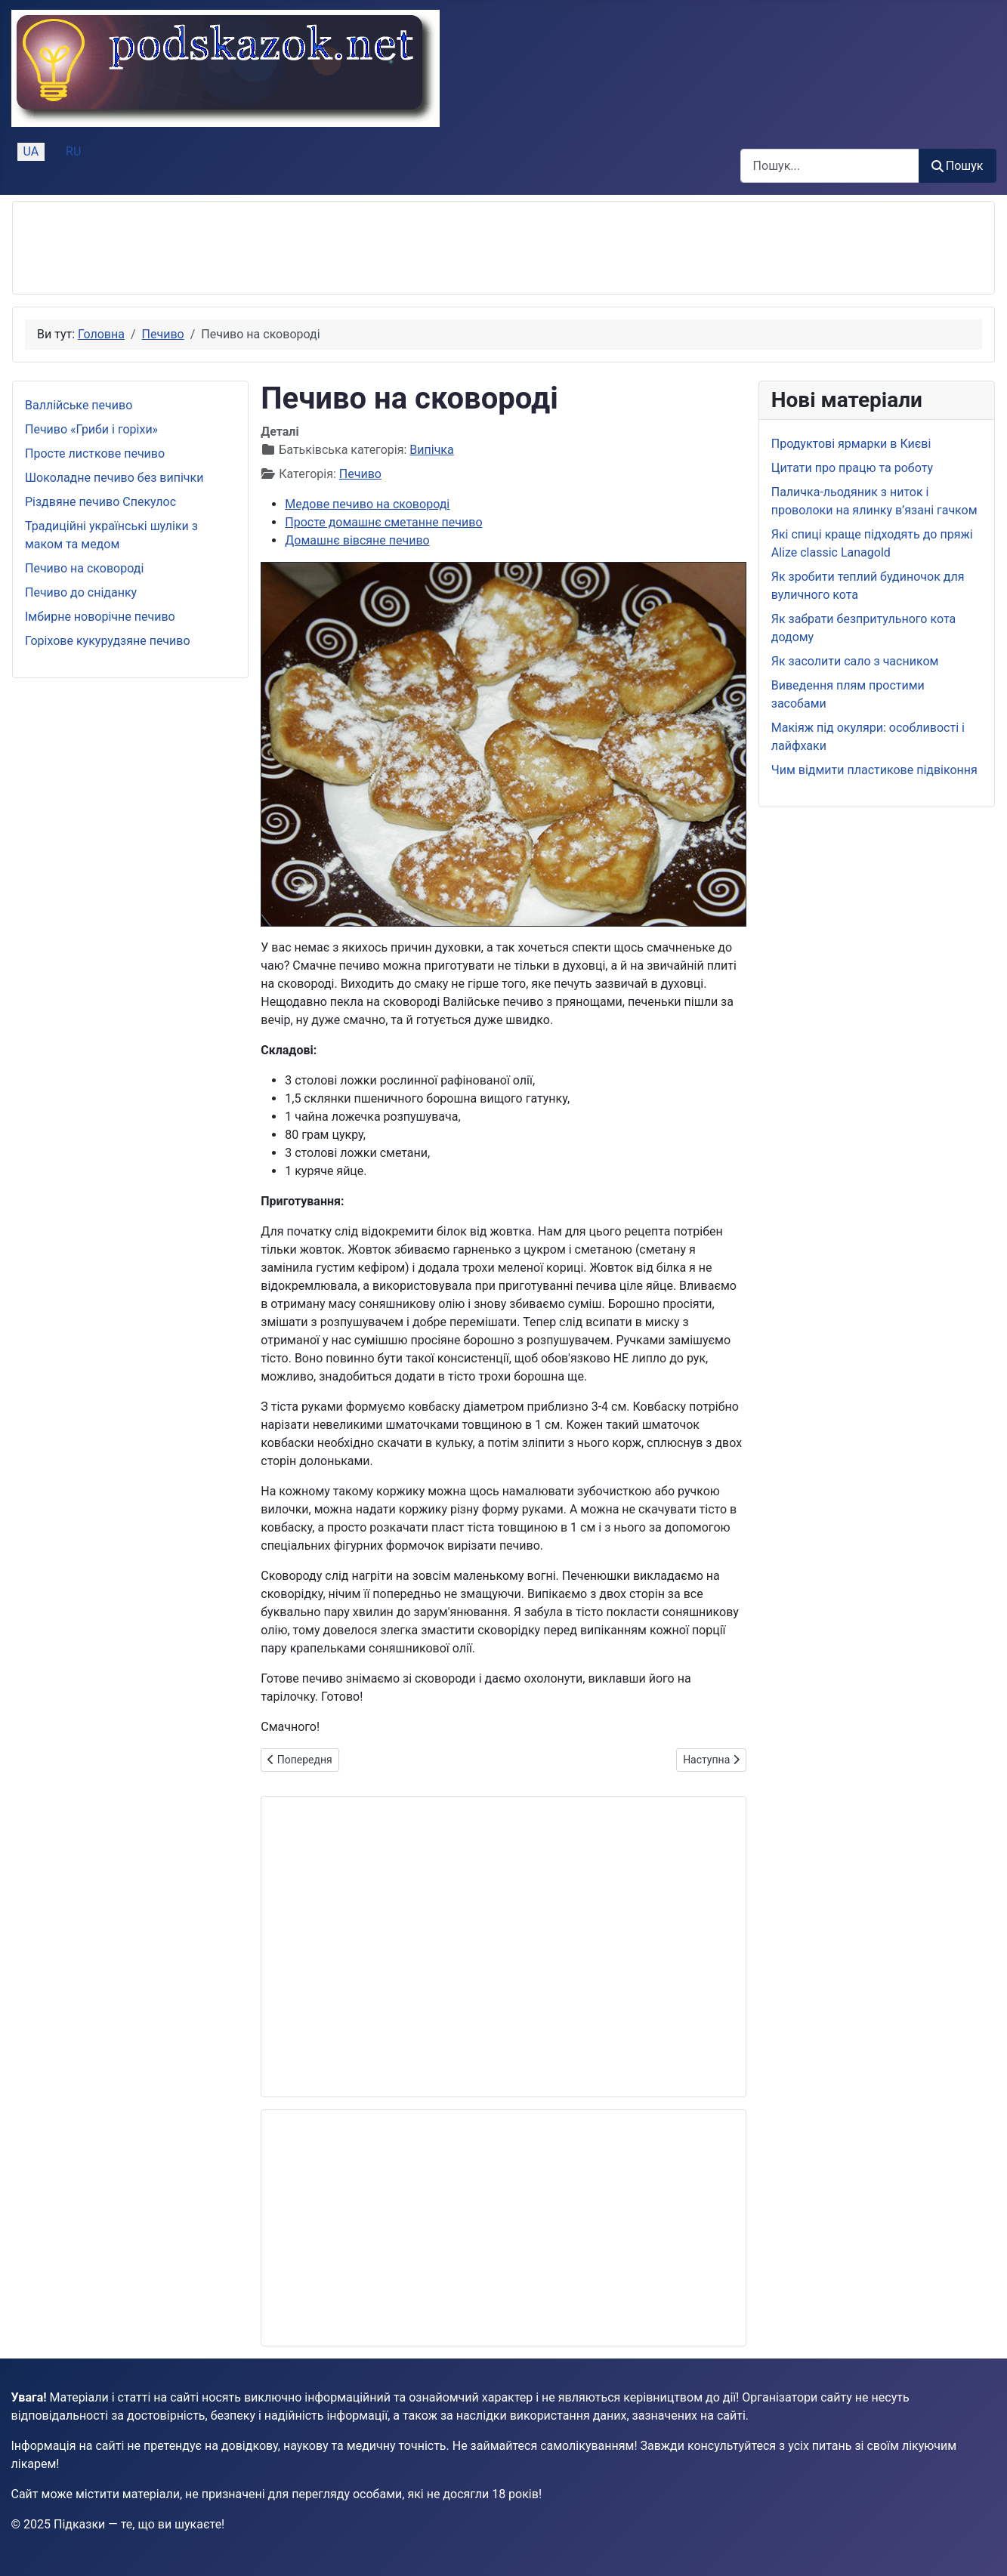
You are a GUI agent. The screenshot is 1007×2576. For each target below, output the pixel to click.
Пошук (957, 166)
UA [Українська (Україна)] (31, 151)
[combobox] (829, 166)
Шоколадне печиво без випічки (114, 477)
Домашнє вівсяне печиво (357, 540)
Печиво (360, 474)
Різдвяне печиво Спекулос (100, 502)
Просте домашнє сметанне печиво (383, 522)
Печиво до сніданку (81, 592)
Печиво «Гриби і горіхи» (91, 429)
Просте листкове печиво (95, 453)
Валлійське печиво (78, 405)
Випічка (431, 450)
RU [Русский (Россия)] (73, 151)
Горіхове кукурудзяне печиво (107, 641)
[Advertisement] (300, 248)
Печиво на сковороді (84, 568)
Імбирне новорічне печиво (100, 616)
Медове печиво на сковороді (367, 504)
